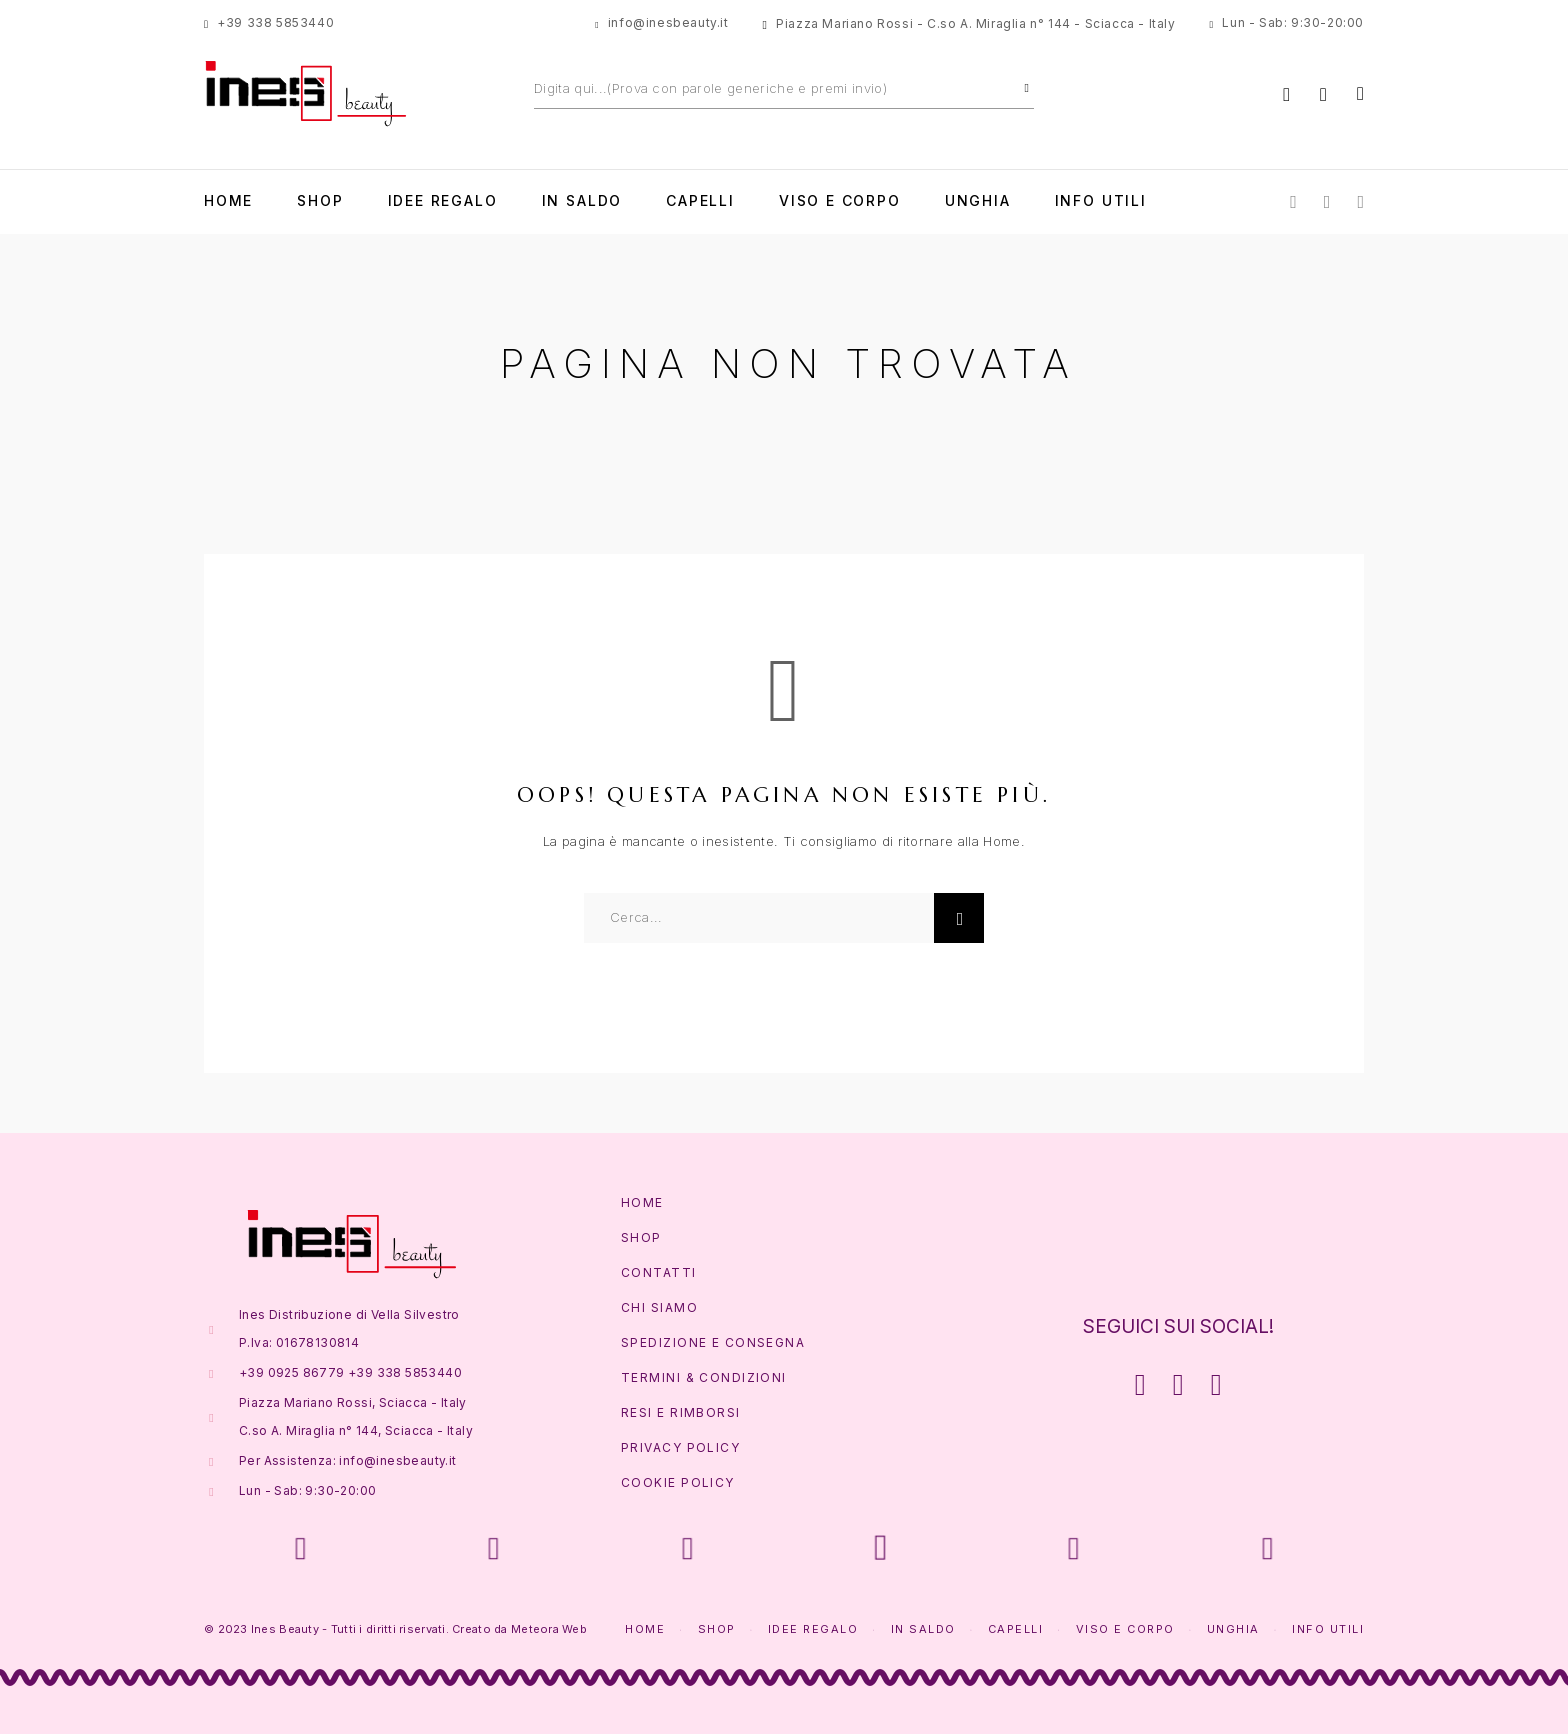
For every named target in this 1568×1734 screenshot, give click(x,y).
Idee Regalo (443, 201)
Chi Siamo (659, 1307)
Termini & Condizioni (704, 1377)
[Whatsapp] (1360, 200)
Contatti (659, 1272)
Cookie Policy (678, 1482)
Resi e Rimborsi (681, 1412)
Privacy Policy (680, 1447)
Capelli (700, 201)
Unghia (978, 201)
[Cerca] (1027, 88)
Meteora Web (549, 1629)
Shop (320, 201)
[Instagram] (1327, 200)
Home (228, 201)
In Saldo (582, 201)
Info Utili (1101, 201)
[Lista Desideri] (1323, 94)
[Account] (1286, 94)
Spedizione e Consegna (713, 1342)
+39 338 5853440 (275, 22)
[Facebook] (1293, 200)
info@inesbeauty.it (668, 22)
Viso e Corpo (840, 201)
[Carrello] (1360, 93)
